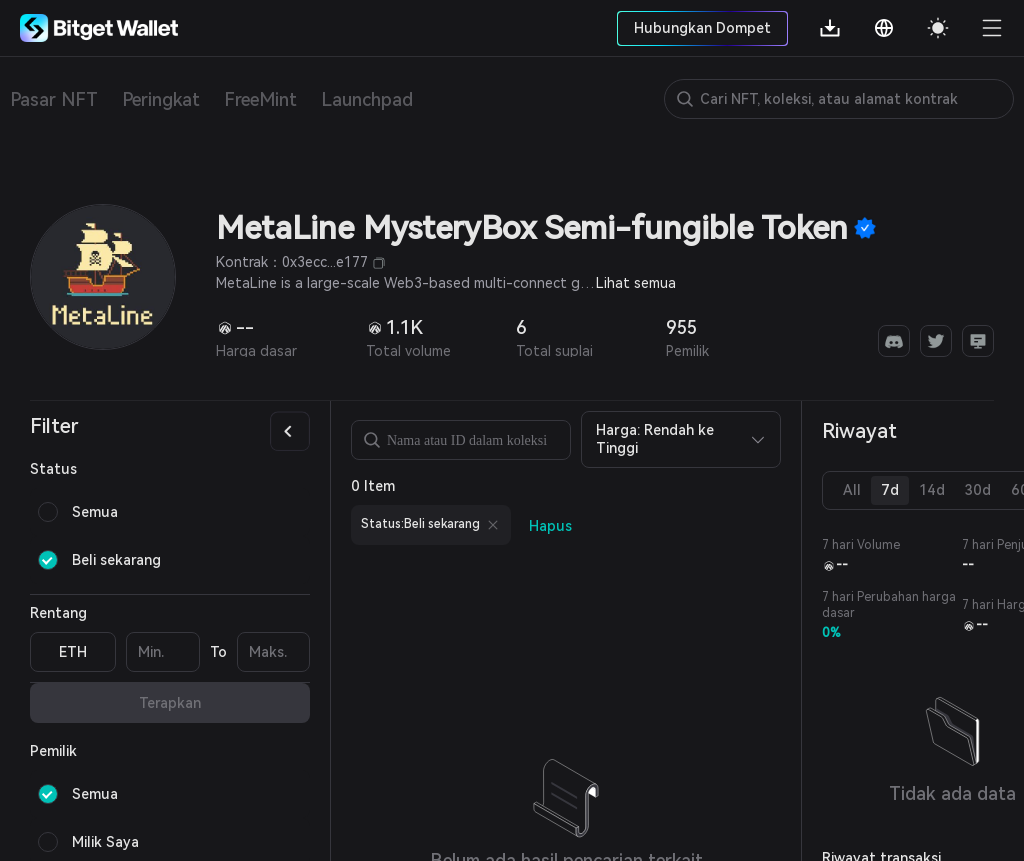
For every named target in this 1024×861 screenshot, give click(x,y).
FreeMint (260, 99)
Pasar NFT (54, 99)
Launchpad (367, 99)
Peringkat (161, 99)
